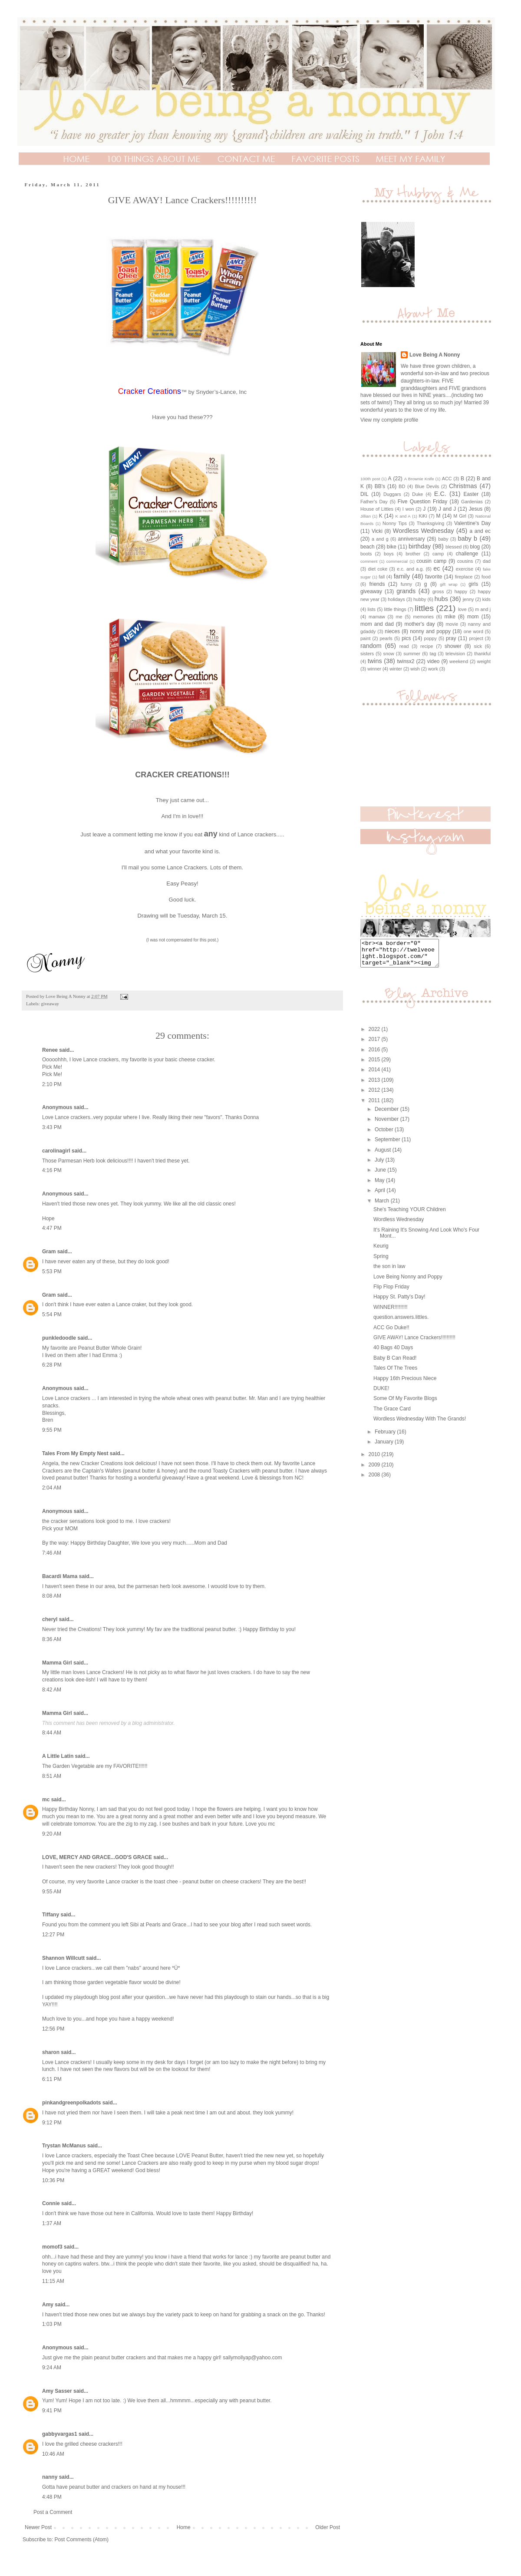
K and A (402, 516)
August (383, 1155)
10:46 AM (53, 2454)
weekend (458, 661)
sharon (50, 2052)
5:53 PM (52, 1271)
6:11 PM (52, 2079)
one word (473, 631)
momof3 (52, 2247)
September (388, 1145)
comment (368, 561)
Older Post (327, 2527)
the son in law (389, 1271)
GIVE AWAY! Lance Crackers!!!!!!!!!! (414, 1343)
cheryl (49, 1619)
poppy (430, 638)
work (433, 668)
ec (436, 568)
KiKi (423, 516)
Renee (50, 1050)
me (399, 616)
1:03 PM (52, 2324)
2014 (375, 1075)
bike (391, 547)
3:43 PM (52, 1127)
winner (374, 668)
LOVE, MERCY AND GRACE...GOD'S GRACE (97, 1857)
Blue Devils (427, 486)
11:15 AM (53, 2281)
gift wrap (448, 584)
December (387, 1114)
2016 (375, 1055)
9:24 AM (51, 2368)
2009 (375, 1470)
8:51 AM (51, 1776)
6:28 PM (52, 1365)
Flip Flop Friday (391, 1292)
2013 (375, 1085)
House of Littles (376, 509)
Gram (49, 1251)
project (476, 638)
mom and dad (377, 624)
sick (478, 646)
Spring (381, 1261)
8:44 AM (51, 1733)
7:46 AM (51, 1553)
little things (395, 609)
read (404, 646)
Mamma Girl (57, 1663)
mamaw (377, 616)
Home (184, 2527)
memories (423, 616)
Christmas (463, 485)
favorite (433, 577)
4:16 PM (52, 1170)
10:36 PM (53, 2180)
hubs (441, 598)
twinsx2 (406, 661)
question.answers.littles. (401, 1322)
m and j (483, 609)
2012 (375, 1095)
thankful (482, 653)
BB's (380, 486)
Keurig (381, 1251)
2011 (375, 1106)
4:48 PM (52, 2497)
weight (484, 661)
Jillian (365, 516)
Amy (47, 2305)
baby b (468, 538)
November (387, 1124)
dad (487, 561)
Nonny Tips (395, 523)
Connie (51, 2203)
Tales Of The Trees (395, 1373)
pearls (386, 638)
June (381, 1175)
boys (389, 553)
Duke (417, 494)
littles (424, 608)
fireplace (464, 576)
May (380, 1185)
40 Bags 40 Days (393, 1353)
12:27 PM (53, 1935)
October (385, 1135)
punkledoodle (59, 1338)
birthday (420, 546)
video (433, 661)
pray (451, 638)
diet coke (378, 568)
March (383, 1206)
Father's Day (374, 501)
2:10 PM (52, 1084)
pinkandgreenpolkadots (71, 2103)
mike (450, 617)
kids (486, 599)
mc (45, 1800)
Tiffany (50, 1915)
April (380, 1195)
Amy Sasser (57, 2391)
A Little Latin (57, 1756)
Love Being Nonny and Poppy (407, 1282)
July (380, 1165)
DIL (364, 494)
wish (415, 668)
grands (405, 591)
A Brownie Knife (419, 478)
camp (438, 553)
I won (408, 509)
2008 (375, 1480)
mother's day (420, 624)
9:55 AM (51, 1892)
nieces (392, 631)
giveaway (50, 1003)
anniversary (411, 539)
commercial (397, 561)
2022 (375, 1034)
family (402, 576)
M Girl (459, 516)
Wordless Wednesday (423, 530)
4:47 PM (52, 1228)
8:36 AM (51, 1639)
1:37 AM (51, 2223)
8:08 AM (51, 1596)
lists (371, 609)
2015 (375, 1065)
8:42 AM (51, 1690)
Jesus (475, 509)
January (385, 1447)
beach (367, 547)
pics (406, 638)
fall (382, 576)
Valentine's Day (472, 523)
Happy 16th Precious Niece (404, 1383)
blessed (453, 546)
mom (473, 617)
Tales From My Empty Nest (75, 1453)
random (371, 645)
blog (475, 547)
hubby (419, 599)
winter (395, 668)
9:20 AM (51, 1834)
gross (438, 591)
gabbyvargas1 (59, 2434)
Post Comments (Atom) (81, 2539)
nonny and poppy (430, 631)
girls (473, 584)
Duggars (392, 494)
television (455, 653)
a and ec (480, 531)
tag (433, 653)
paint (365, 638)
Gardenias (472, 501)
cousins (465, 561)
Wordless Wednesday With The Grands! (419, 1424)
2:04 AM (51, 1488)
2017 (375, 1044)
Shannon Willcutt (63, 1958)
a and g (380, 539)
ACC (447, 478)
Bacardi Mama (59, 1576)
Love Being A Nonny (434, 355)
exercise (464, 568)
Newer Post (38, 2527)
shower (453, 646)
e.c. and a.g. (410, 568)
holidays (396, 599)
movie (451, 624)
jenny (468, 599)
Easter (471, 494)
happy (461, 591)
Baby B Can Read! (394, 1363)
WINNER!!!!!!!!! (390, 1312)
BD (402, 486)
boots (366, 553)
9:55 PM (52, 1430)
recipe (426, 646)
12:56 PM (53, 2029)
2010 (375, 1459)
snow (388, 653)
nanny (49, 2477)
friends (377, 584)
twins (375, 660)
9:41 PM (52, 2411)
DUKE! (381, 1393)
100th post (370, 478)
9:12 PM (52, 2123)
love (462, 609)
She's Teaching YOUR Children (409, 1215)
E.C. (440, 493)
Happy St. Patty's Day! (399, 1302)
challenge (467, 554)
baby (443, 539)
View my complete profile (389, 420)
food (486, 576)
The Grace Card (392, 1414)
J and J (447, 509)
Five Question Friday (423, 502)
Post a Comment (52, 2512)
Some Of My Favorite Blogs (405, 1403)
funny (406, 584)
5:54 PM (52, 1314)
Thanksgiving (431, 523)
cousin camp (431, 561)
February (386, 1437)
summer (411, 653)
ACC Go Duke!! (391, 1333)
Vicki (377, 531)
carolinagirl (56, 1151)
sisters (367, 653)
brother (413, 553)
